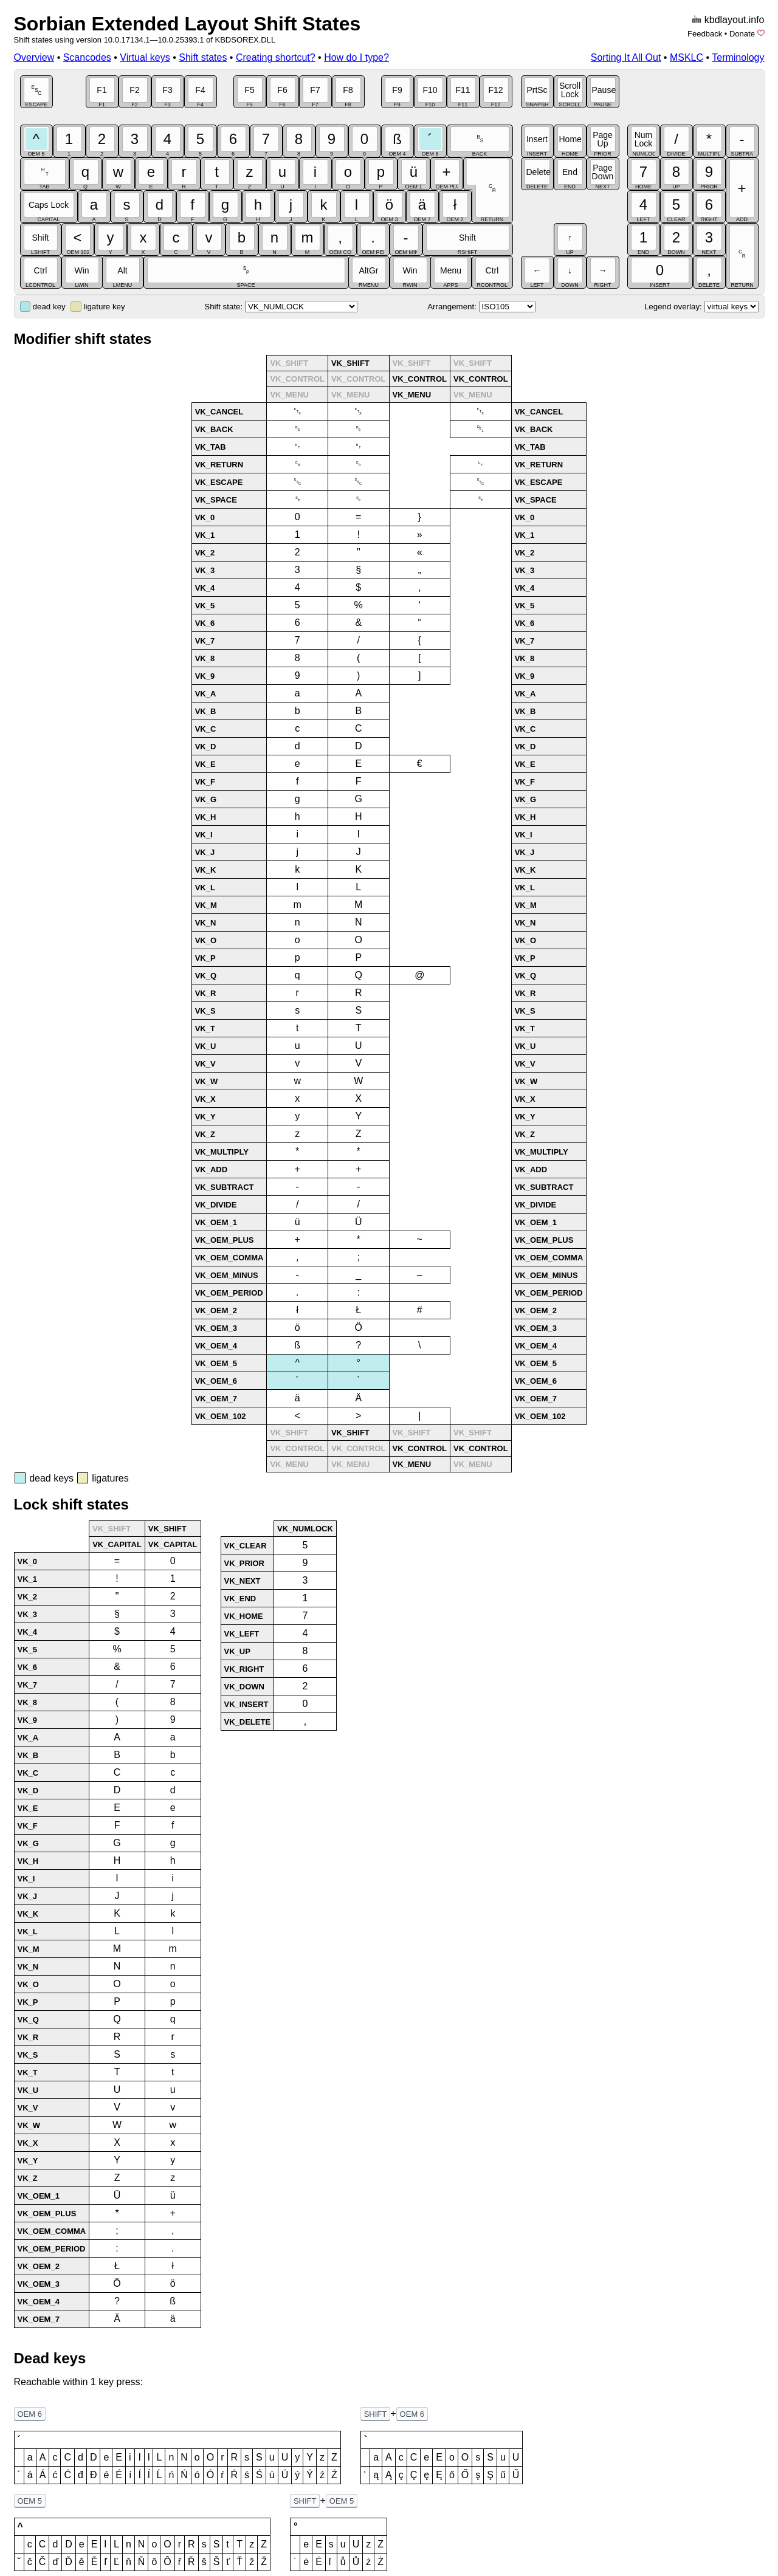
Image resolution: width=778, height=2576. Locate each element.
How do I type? (356, 57)
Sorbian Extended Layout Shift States (187, 24)
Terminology (738, 57)
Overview (34, 57)
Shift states (203, 57)
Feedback (704, 33)
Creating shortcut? (275, 57)
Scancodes (87, 57)
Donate (742, 33)
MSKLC (686, 57)
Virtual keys (145, 57)
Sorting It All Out (626, 57)
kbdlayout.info (734, 20)
